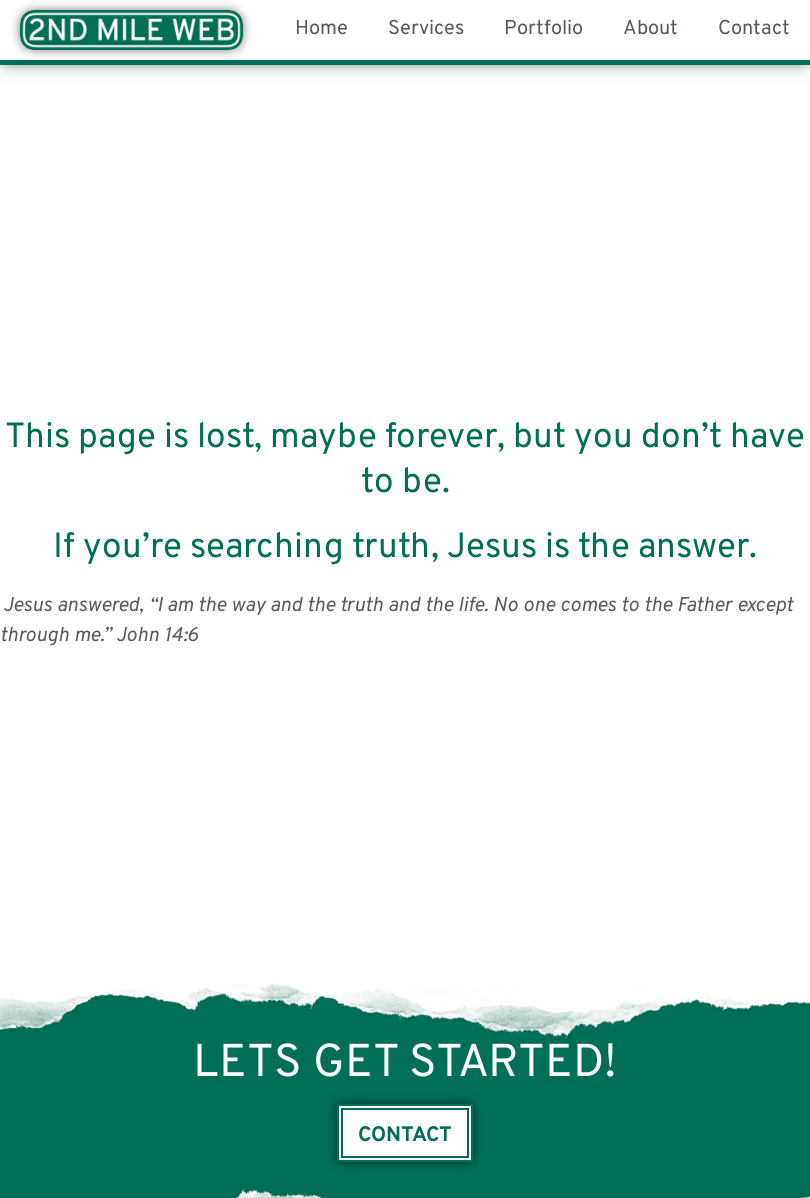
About (650, 29)
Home (321, 29)
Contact (754, 29)
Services (426, 29)
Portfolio (543, 29)
